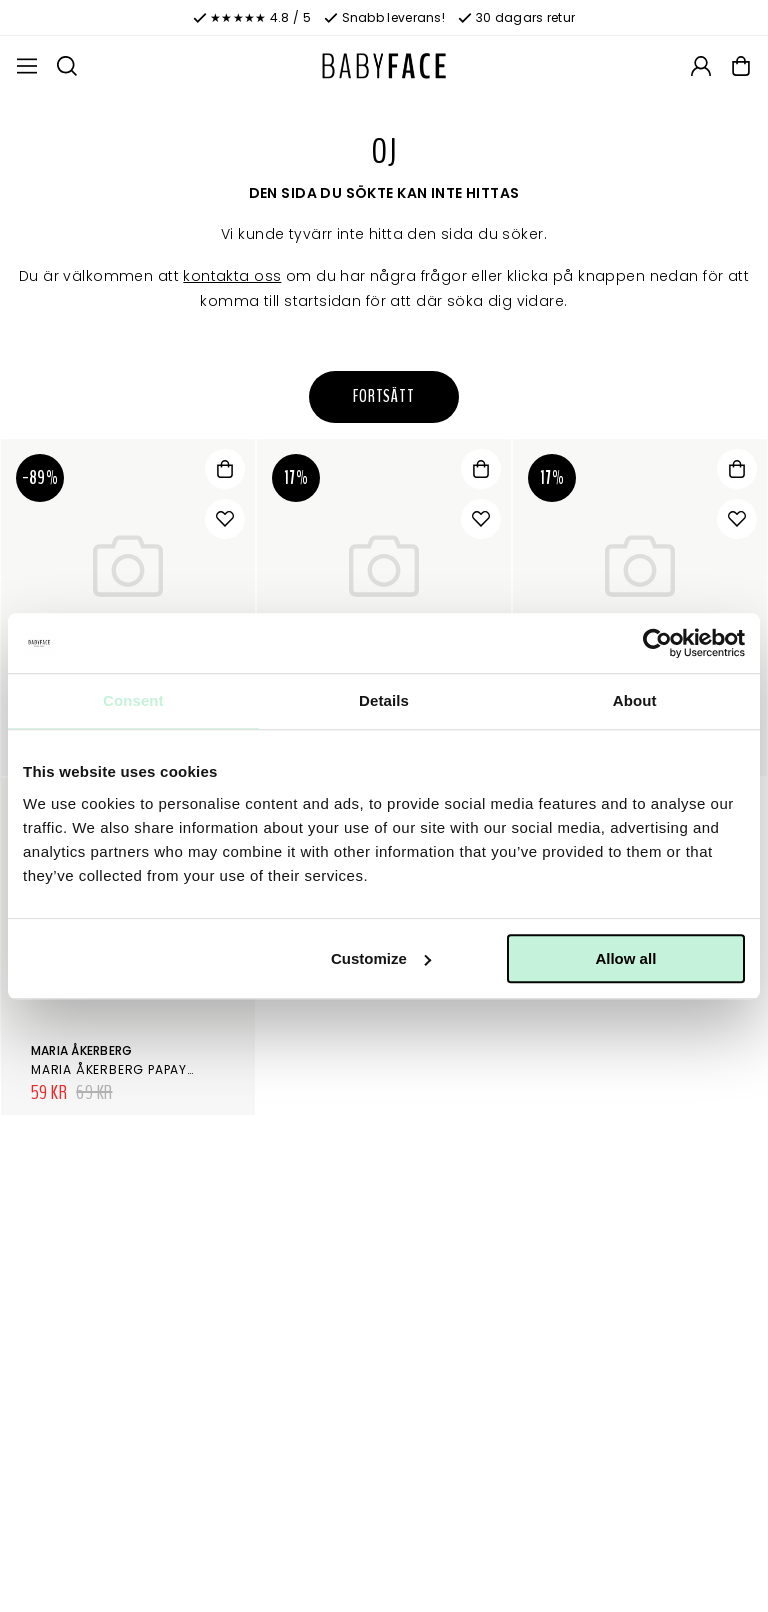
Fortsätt (384, 396)
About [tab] (635, 700)
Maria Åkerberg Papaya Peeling (140, 1069)
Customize (381, 958)
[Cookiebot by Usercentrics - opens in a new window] (657, 643)
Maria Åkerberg (81, 1050)
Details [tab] (384, 700)
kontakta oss (232, 276)
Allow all (625, 958)
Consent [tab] (133, 700)
